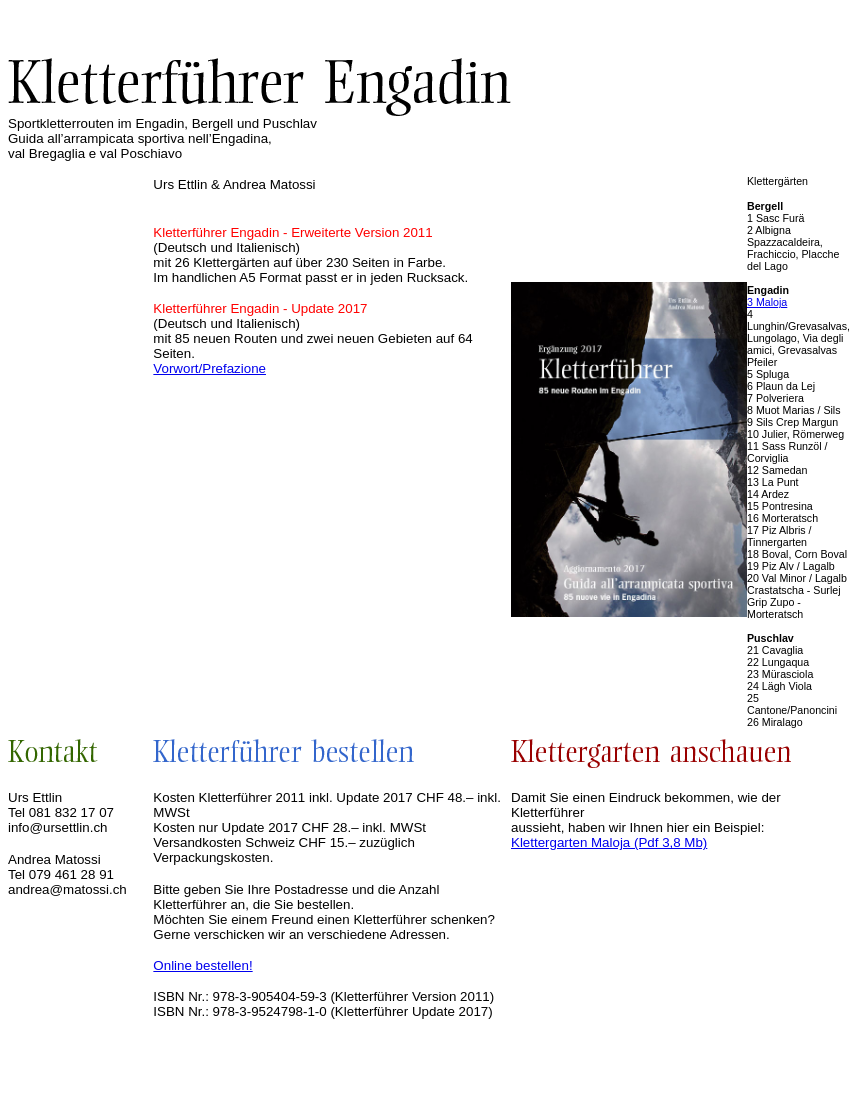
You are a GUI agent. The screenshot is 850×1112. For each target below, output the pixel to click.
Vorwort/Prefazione (209, 368)
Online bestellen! (202, 965)
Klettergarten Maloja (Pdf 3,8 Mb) (609, 842)
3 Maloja (767, 302)
